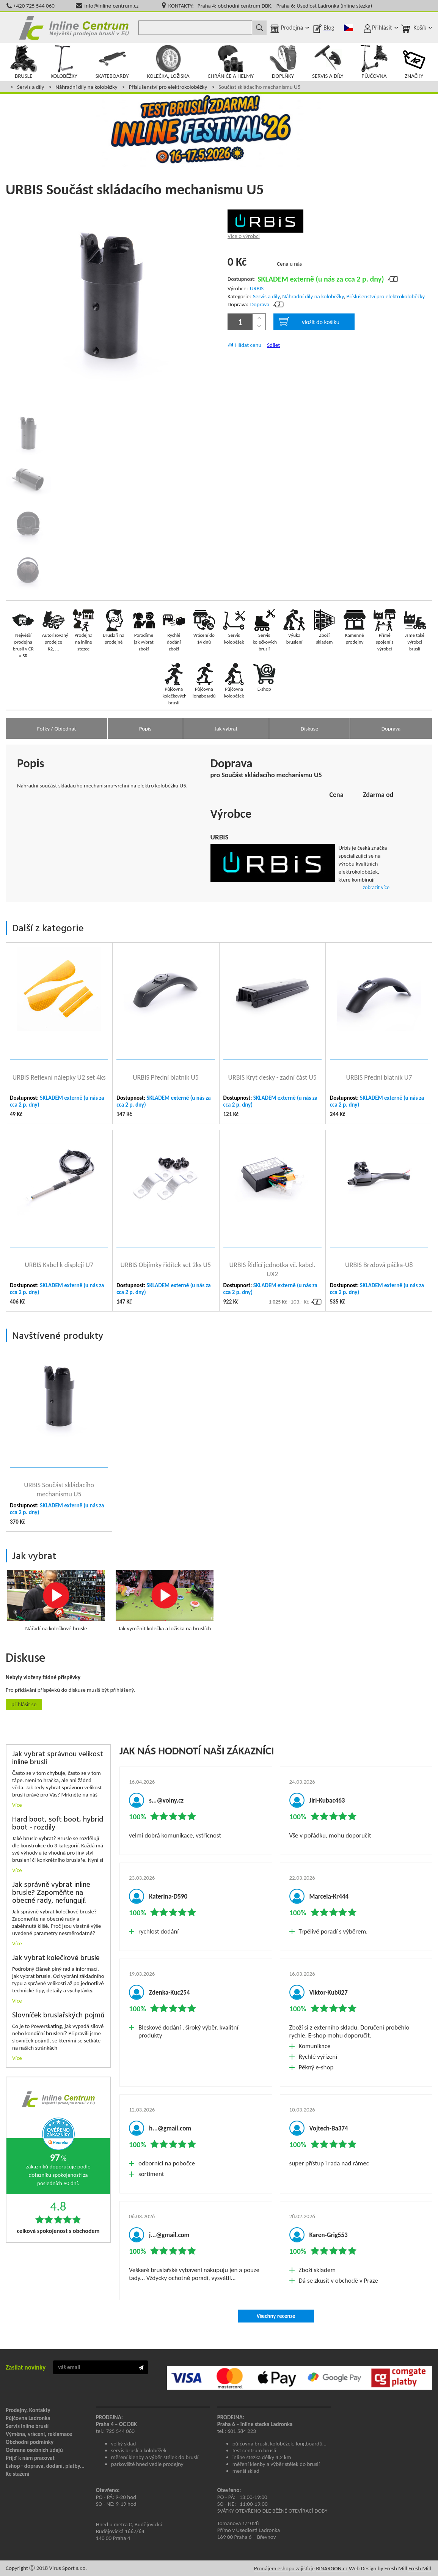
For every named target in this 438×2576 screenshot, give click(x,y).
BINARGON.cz (331, 2568)
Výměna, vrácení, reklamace (39, 2434)
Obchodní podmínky (29, 2442)
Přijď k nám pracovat (30, 2458)
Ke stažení (17, 2474)
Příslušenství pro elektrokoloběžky (168, 86)
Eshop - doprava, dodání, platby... (45, 2466)
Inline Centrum (74, 27)
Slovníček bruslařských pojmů (58, 2016)
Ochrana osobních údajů (34, 2450)
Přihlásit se (23, 1704)
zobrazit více (376, 887)
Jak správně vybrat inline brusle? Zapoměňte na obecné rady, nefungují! (51, 1893)
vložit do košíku (309, 321)
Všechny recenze (275, 2316)
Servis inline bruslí (27, 2426)
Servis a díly (30, 86)
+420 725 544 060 (34, 5)
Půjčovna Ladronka (28, 2418)
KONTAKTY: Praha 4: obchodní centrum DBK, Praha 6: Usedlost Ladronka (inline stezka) (270, 5)
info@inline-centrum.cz (112, 5)
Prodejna (292, 27)
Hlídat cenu (248, 345)
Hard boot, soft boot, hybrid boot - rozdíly (57, 1824)
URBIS (257, 288)
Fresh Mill (419, 2568)
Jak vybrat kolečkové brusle (56, 1958)
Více (17, 1804)
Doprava (260, 304)
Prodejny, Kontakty (28, 2410)
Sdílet (273, 345)
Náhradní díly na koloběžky (86, 86)
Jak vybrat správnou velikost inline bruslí (57, 1759)
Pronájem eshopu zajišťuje (284, 2568)
